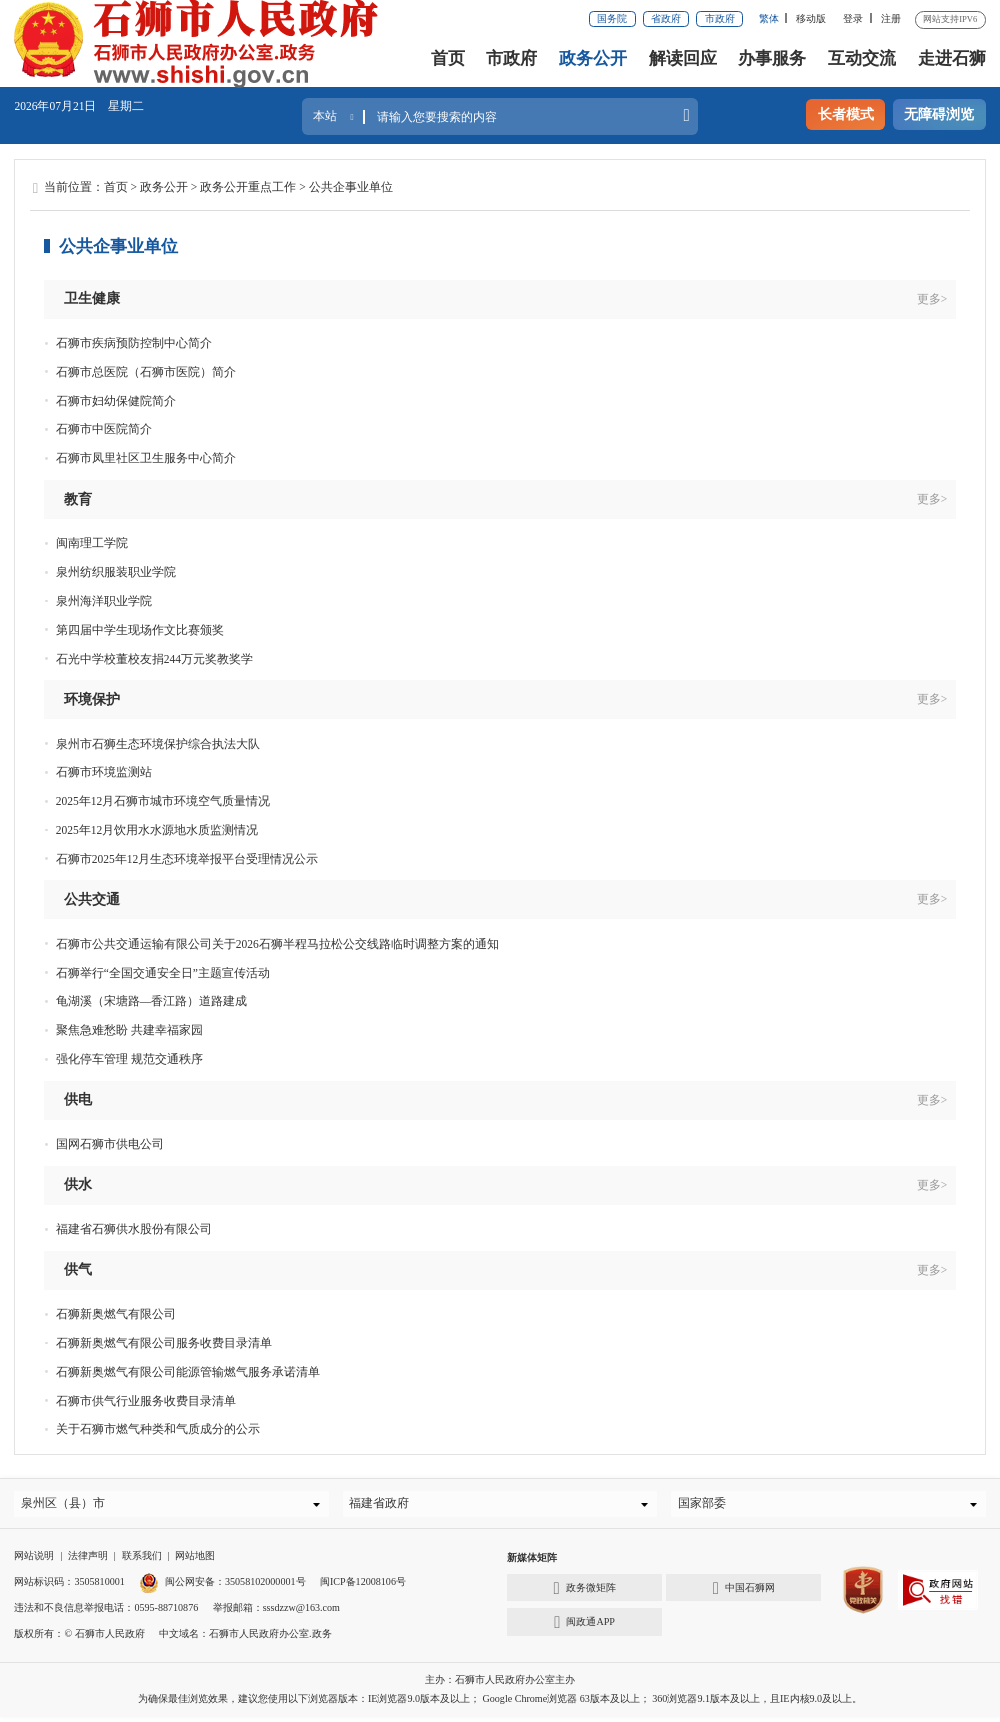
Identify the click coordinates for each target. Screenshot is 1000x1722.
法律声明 (88, 1560)
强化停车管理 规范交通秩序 (129, 1059)
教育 (78, 499)
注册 (891, 18)
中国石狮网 (744, 1593)
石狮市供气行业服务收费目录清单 (146, 1401)
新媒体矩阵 (532, 1562)
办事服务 (772, 58)
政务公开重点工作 (248, 187)
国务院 (612, 18)
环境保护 (92, 699)
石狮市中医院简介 (104, 429)
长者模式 (846, 114)
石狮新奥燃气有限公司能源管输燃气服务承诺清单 (188, 1372)
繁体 (769, 18)
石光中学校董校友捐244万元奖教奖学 (154, 659)
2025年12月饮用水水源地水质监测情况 (157, 830)
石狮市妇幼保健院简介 (116, 401)
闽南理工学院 (92, 543)
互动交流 (862, 58)
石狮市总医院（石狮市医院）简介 (146, 372)
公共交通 (92, 899)
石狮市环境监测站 (104, 772)
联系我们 (142, 1560)
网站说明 (34, 1560)
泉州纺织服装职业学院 (116, 572)
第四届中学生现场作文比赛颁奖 (140, 630)
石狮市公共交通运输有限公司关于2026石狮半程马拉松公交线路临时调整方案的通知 (277, 944)
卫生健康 (92, 298)
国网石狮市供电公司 (110, 1144)
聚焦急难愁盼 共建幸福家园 (129, 1030)
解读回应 (683, 58)
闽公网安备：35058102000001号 (222, 1586)
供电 (78, 1099)
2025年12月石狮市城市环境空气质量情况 (163, 801)
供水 (78, 1184)
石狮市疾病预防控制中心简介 (134, 343)
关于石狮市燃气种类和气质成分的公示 (158, 1429)
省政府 (666, 18)
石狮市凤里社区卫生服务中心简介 (146, 458)
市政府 (720, 18)
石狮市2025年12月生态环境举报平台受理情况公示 (187, 859)
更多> (932, 299)
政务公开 (593, 58)
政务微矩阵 (585, 1593)
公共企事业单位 (351, 187)
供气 (78, 1269)
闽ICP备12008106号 (363, 1586)
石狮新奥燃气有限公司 (116, 1314)
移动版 (811, 18)
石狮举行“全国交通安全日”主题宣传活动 (163, 973)
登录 (853, 18)
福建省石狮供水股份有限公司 (134, 1229)
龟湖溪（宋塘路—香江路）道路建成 (152, 1001)
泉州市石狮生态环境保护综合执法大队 (158, 744)
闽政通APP (584, 1627)
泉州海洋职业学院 (104, 601)
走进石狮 (952, 58)
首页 (448, 58)
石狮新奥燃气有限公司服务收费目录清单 (164, 1343)
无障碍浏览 (939, 114)
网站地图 (195, 1560)
